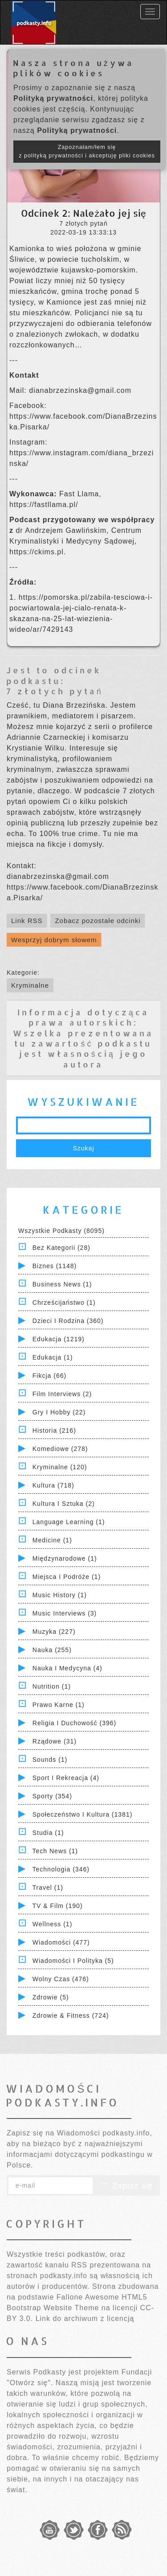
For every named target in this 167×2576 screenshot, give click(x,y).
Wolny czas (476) (61, 1978)
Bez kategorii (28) (61, 1247)
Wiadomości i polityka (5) (73, 1960)
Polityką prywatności (53, 98)
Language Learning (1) (69, 1521)
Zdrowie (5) (51, 1997)
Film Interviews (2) (62, 1393)
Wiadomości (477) (61, 1942)
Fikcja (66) (49, 1375)
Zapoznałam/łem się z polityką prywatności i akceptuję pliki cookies (87, 151)
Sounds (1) (50, 1759)
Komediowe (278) (60, 1448)
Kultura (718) (53, 1485)
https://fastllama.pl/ (43, 504)
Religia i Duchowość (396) (74, 1723)
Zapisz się (126, 2185)
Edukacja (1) (53, 1357)
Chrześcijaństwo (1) (64, 1302)
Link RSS (27, 920)
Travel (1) (48, 1887)
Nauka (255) (52, 1649)
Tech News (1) (55, 1851)
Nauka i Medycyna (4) (67, 1668)
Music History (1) (60, 1595)
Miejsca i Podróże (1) (67, 1576)
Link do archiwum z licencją (85, 2318)
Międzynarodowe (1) (65, 1558)
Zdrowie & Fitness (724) (71, 2015)
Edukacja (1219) (59, 1339)
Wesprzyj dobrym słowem (54, 940)
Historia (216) (54, 1430)
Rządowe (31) (55, 1741)
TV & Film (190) (58, 1905)
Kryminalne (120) (60, 1467)
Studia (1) (48, 1832)
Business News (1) (62, 1284)
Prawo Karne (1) (59, 1704)
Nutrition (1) (52, 1686)
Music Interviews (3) (65, 1613)
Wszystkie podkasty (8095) (61, 1230)
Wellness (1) (53, 1924)
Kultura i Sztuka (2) (64, 1503)
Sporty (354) (52, 1796)
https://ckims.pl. (37, 552)
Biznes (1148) (55, 1265)
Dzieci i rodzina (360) (68, 1320)
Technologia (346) (61, 1869)
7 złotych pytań (54, 691)
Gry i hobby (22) (59, 1412)
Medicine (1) (52, 1540)
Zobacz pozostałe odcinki (97, 920)
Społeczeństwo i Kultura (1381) (83, 1814)
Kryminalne (30, 985)
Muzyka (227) (54, 1631)
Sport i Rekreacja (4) (66, 1777)
